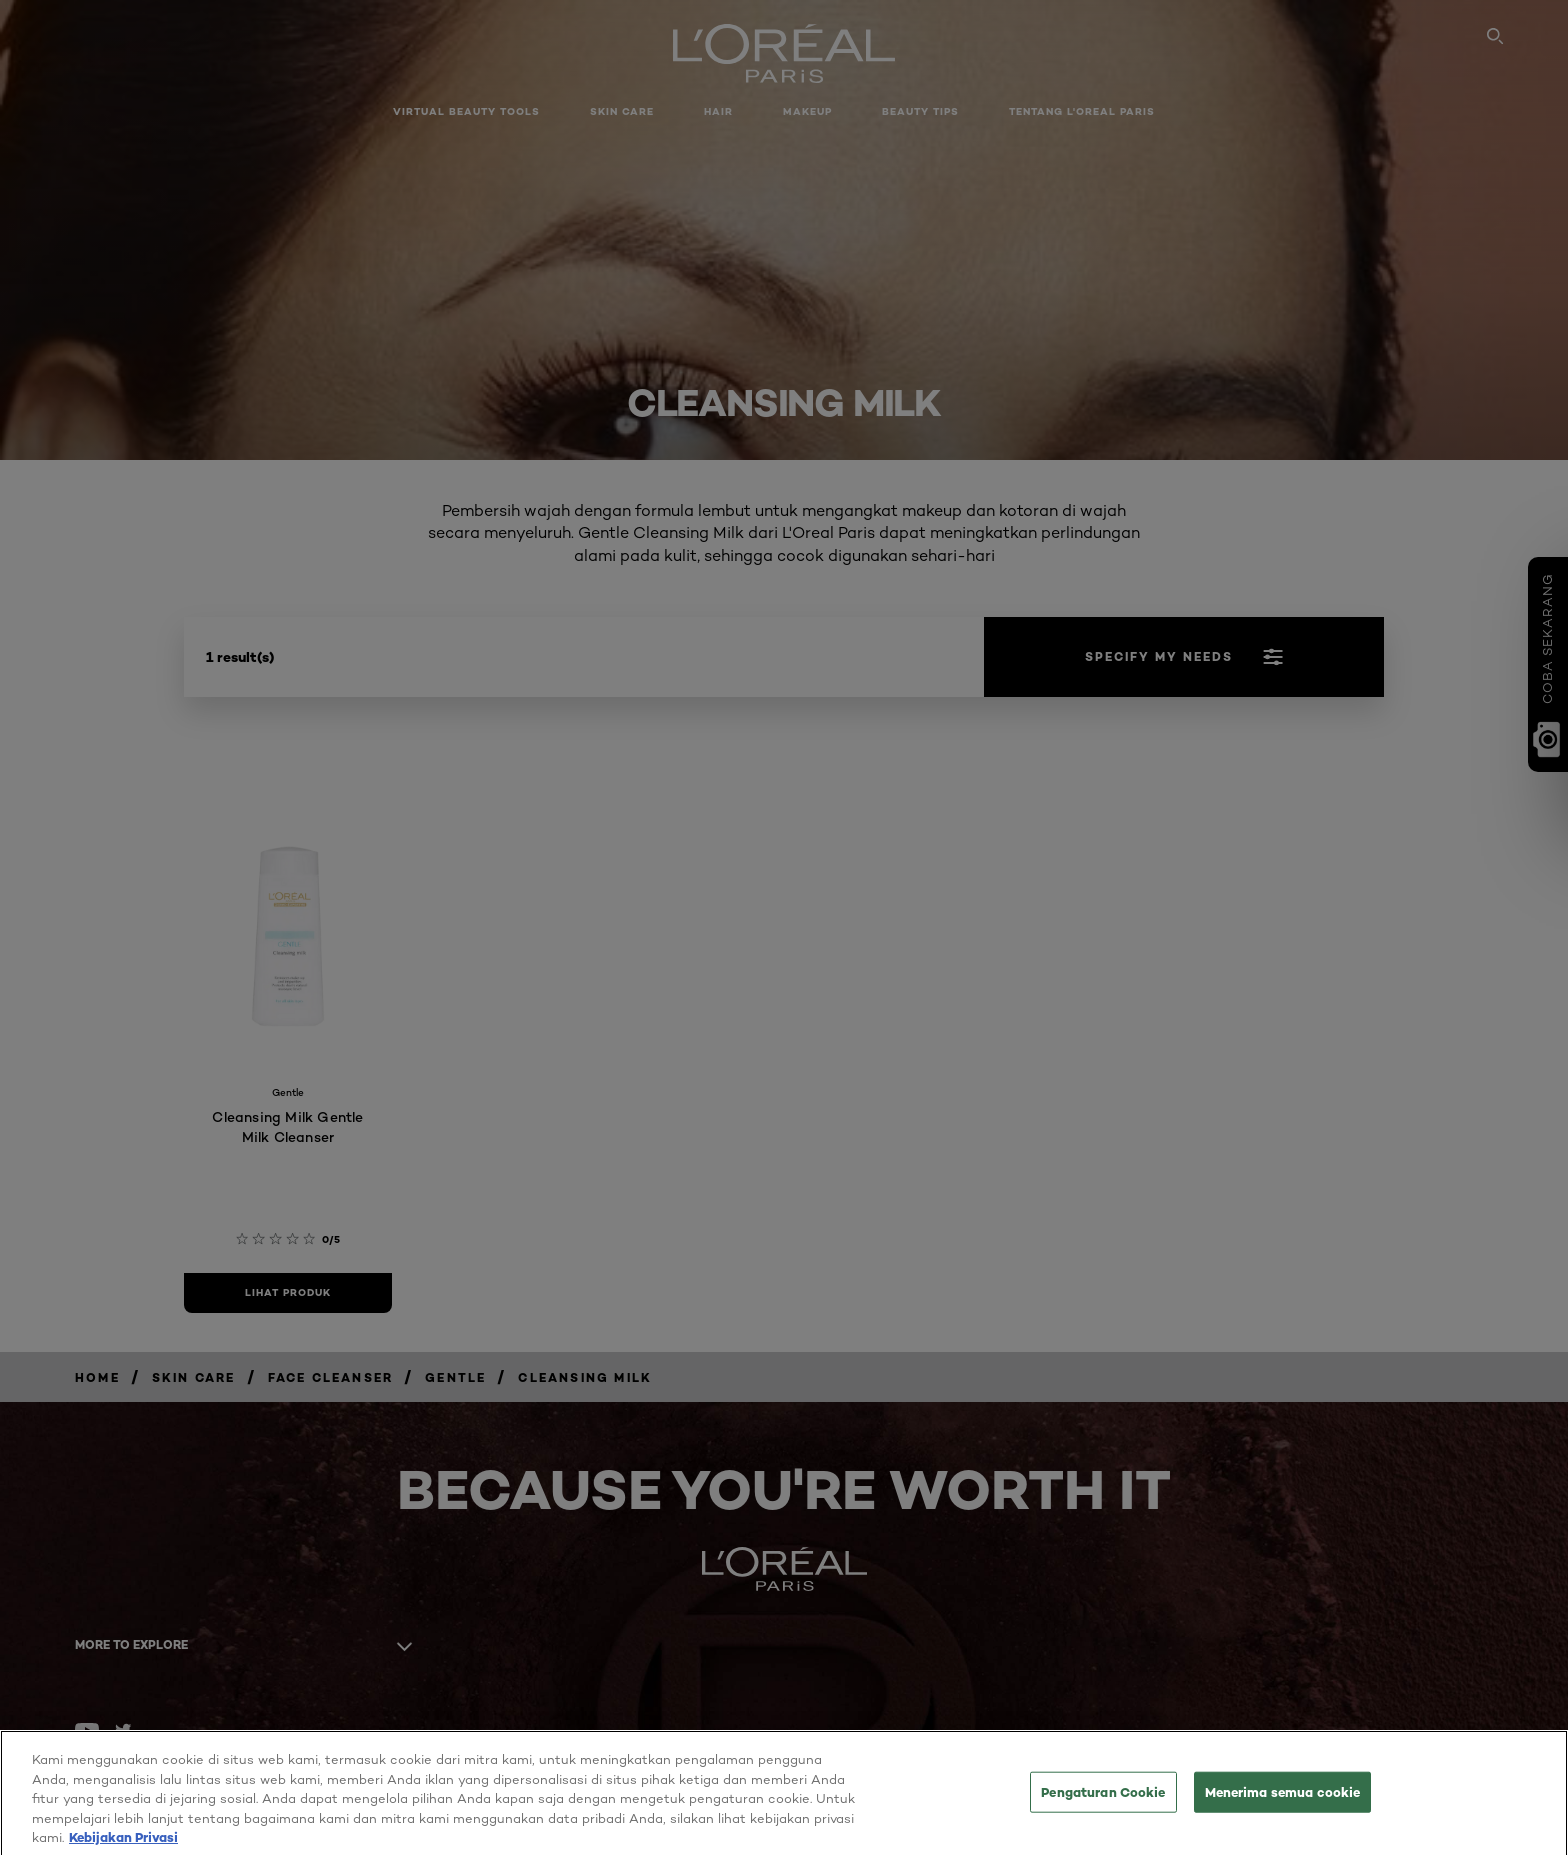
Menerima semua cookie (1283, 1804)
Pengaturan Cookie (1103, 1804)
